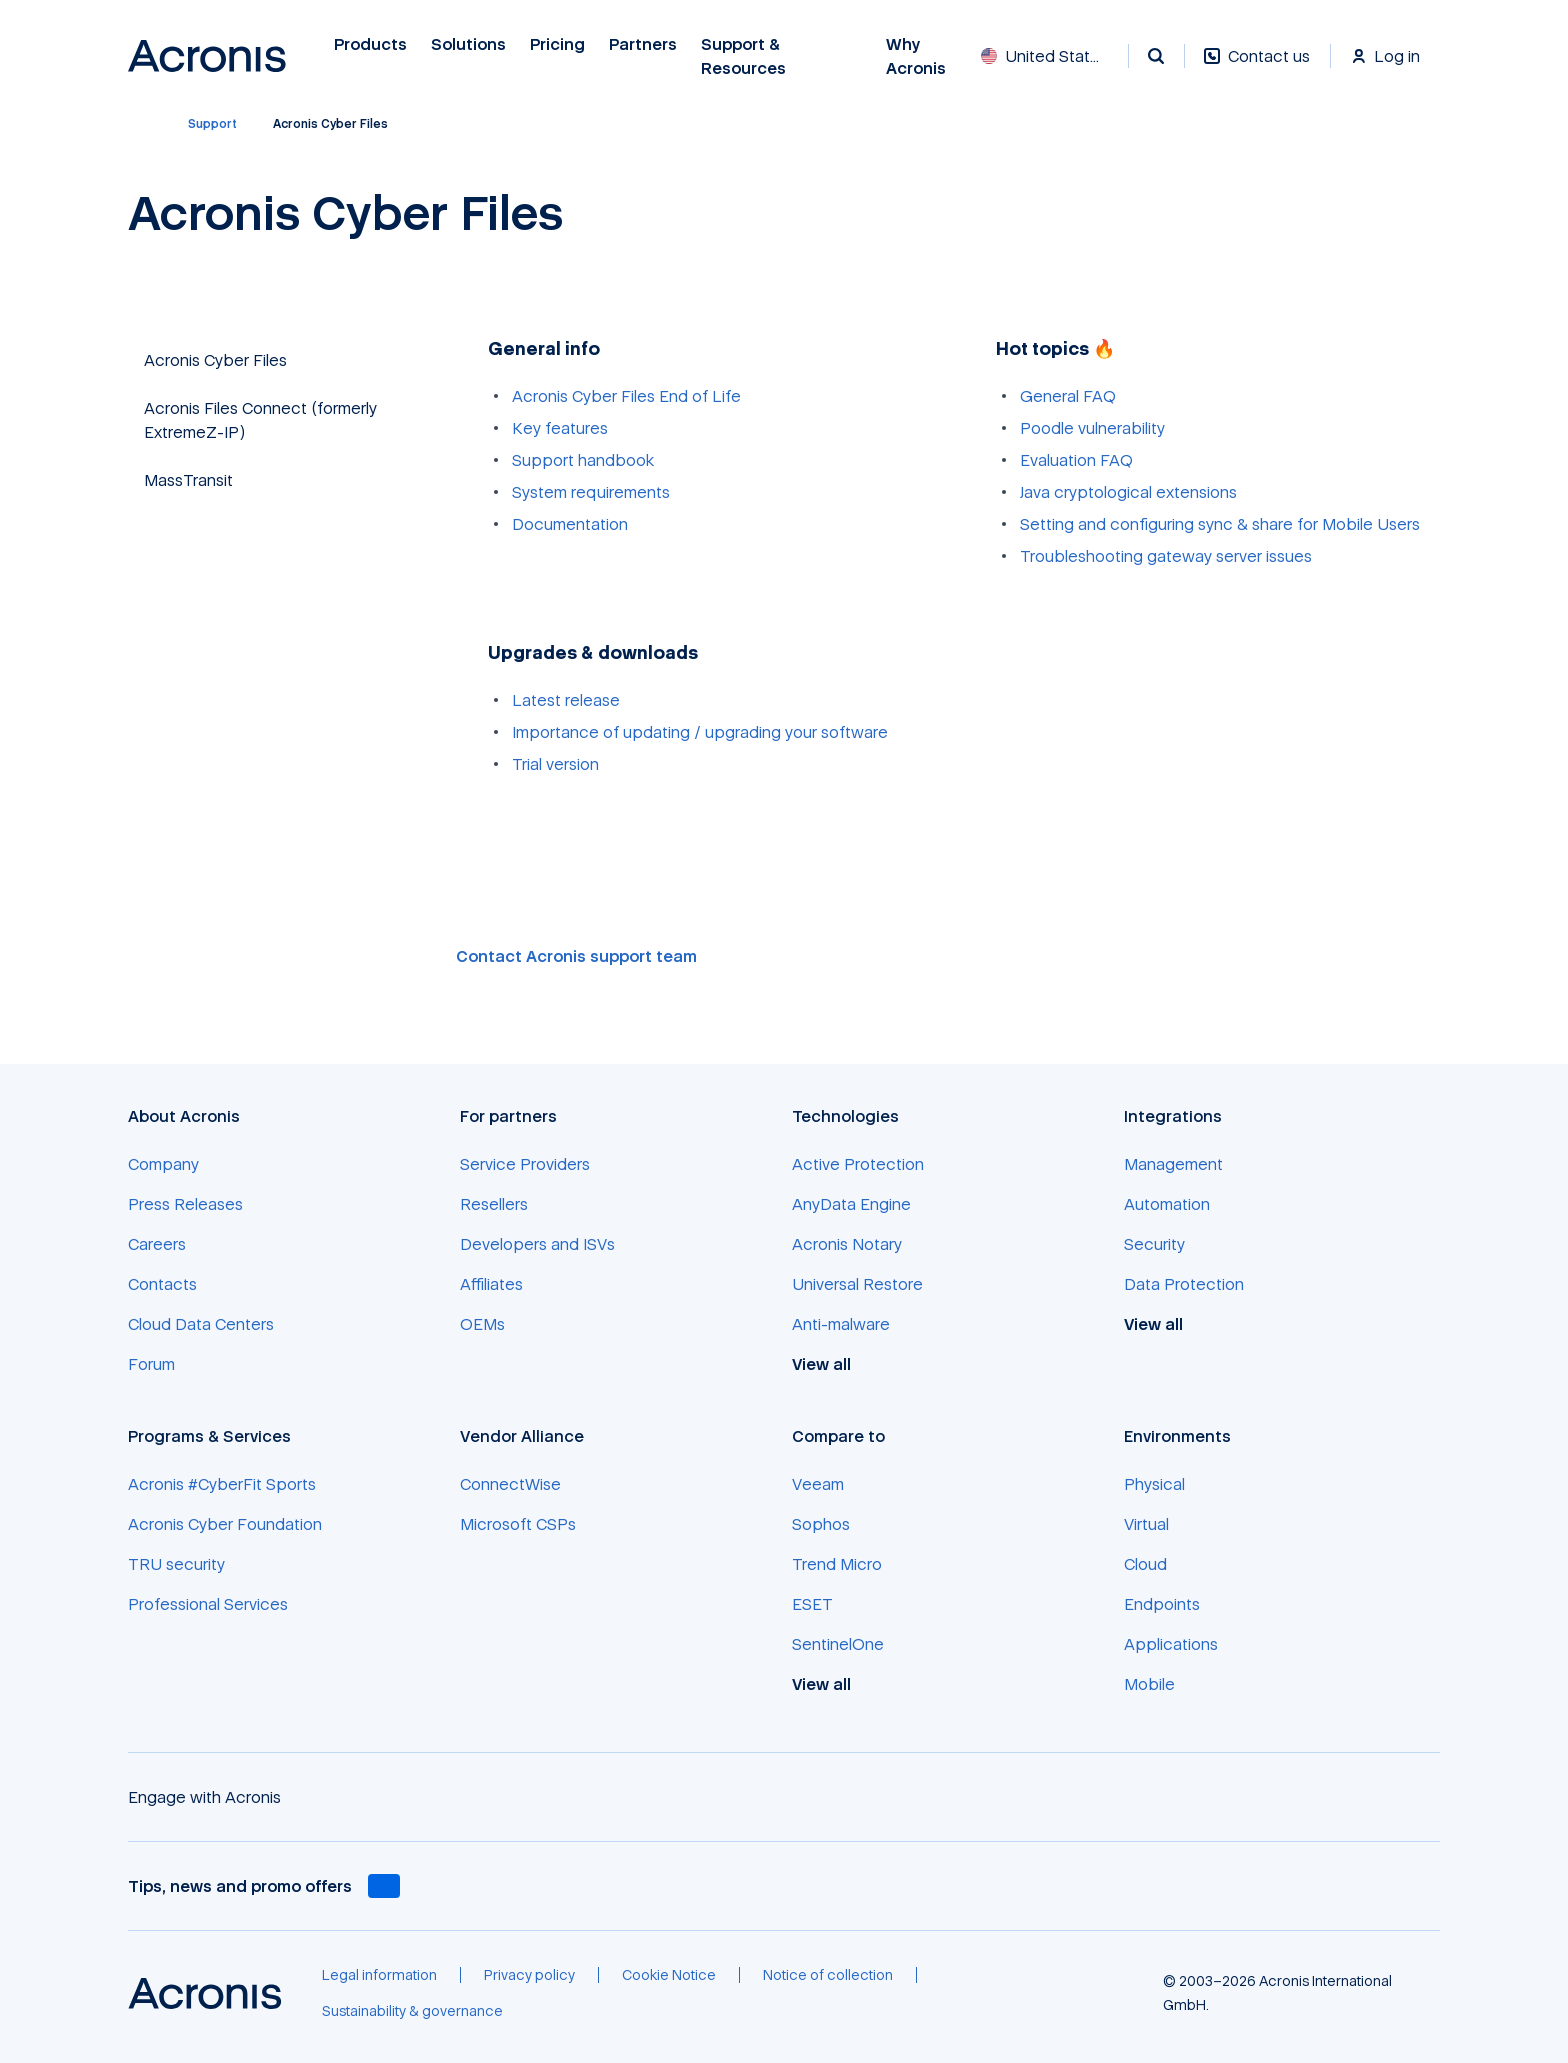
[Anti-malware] (841, 1324)
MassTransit (188, 480)
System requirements (591, 492)
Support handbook (583, 460)
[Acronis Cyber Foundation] (225, 1524)
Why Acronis (916, 56)
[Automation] (1167, 1204)
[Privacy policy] (529, 1975)
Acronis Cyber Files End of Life (626, 396)
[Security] (1154, 1244)
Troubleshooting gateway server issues (1166, 556)
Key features (560, 428)
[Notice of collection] (828, 1975)
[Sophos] (821, 1524)
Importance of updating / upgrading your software (700, 732)
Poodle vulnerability (1092, 428)
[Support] (212, 124)
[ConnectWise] (510, 1484)
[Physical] (1154, 1484)
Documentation (570, 524)
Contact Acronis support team (576, 956)
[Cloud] (1145, 1564)
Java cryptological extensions (1128, 492)
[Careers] (157, 1244)
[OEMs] (482, 1324)
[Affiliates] (491, 1284)
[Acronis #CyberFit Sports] (222, 1484)
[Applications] (1171, 1644)
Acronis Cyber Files (215, 360)
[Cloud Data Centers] (201, 1324)
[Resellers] (494, 1204)
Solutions (468, 44)
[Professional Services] (208, 1604)
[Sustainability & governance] (412, 2011)
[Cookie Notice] (669, 1975)
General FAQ (1068, 396)
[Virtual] (1146, 1524)
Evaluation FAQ (1076, 460)
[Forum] (151, 1364)
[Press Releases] (185, 1204)
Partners (643, 44)
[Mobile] (1149, 1684)
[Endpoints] (1162, 1604)
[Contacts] (162, 1284)
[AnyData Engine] (851, 1204)
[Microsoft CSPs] (518, 1524)
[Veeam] (818, 1484)
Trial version (555, 764)
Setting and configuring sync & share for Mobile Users (1220, 524)
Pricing (557, 44)
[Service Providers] (525, 1164)
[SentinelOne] (838, 1644)
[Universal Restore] (857, 1284)
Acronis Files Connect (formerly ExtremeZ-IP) (260, 420)
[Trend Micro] (837, 1564)
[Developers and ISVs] (537, 1244)
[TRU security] (176, 1564)
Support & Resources (746, 56)
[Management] (1173, 1164)
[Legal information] (379, 1975)
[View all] (832, 1364)
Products (370, 44)
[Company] (163, 1164)
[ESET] (812, 1604)
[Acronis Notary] (847, 1244)
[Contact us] (1257, 66)
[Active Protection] (858, 1164)
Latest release (566, 700)
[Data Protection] (1184, 1284)
